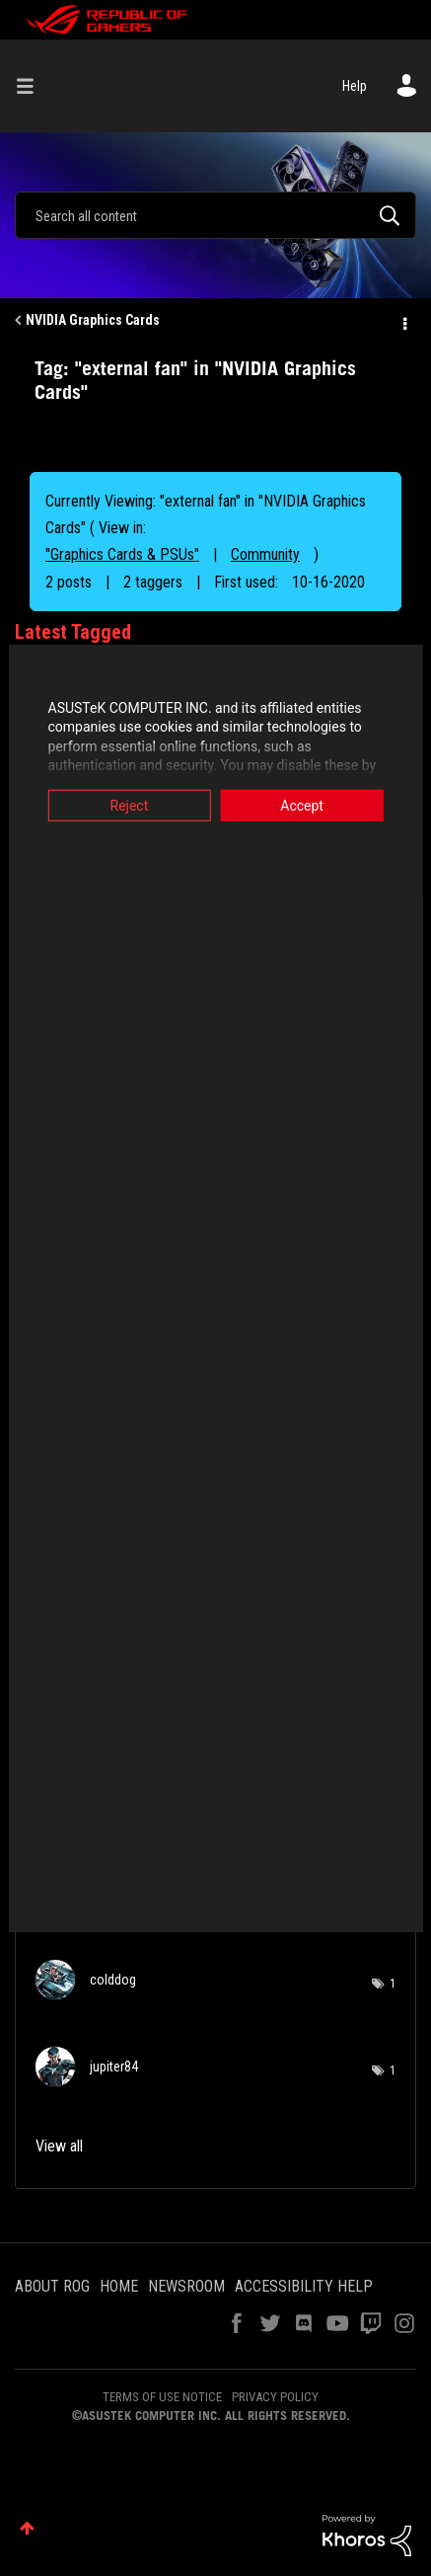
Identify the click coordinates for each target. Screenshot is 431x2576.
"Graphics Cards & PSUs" (122, 554)
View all (59, 2146)
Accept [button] (305, 805)
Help (354, 86)
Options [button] (403, 321)
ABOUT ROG (52, 2286)
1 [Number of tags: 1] (392, 1984)
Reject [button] (125, 805)
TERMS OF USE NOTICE (162, 2396)
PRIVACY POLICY (275, 2396)
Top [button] (27, 2528)
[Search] (215, 215)
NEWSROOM (186, 2286)
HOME (119, 2286)
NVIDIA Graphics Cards (93, 320)
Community (265, 554)
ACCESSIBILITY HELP (304, 2286)
